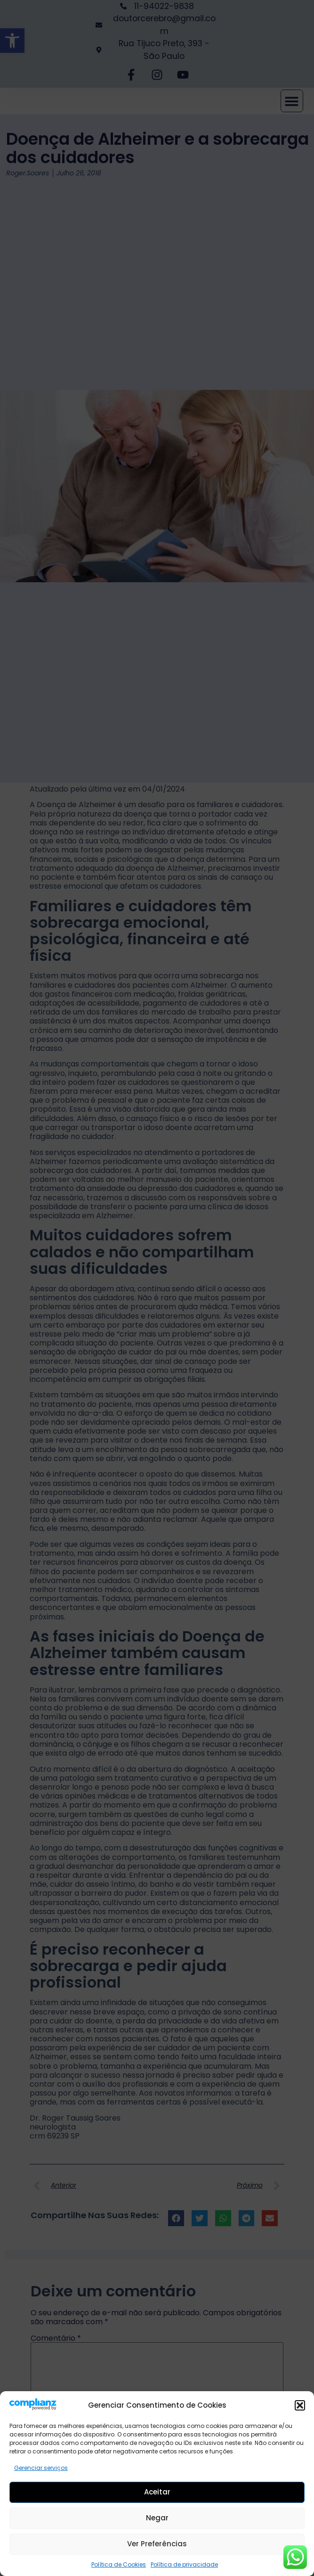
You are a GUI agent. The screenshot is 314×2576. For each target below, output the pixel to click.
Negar (157, 2521)
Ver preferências (157, 2547)
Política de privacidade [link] (184, 2568)
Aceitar (157, 2495)
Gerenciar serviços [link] (41, 2471)
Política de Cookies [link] (118, 2568)
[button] (300, 2408)
